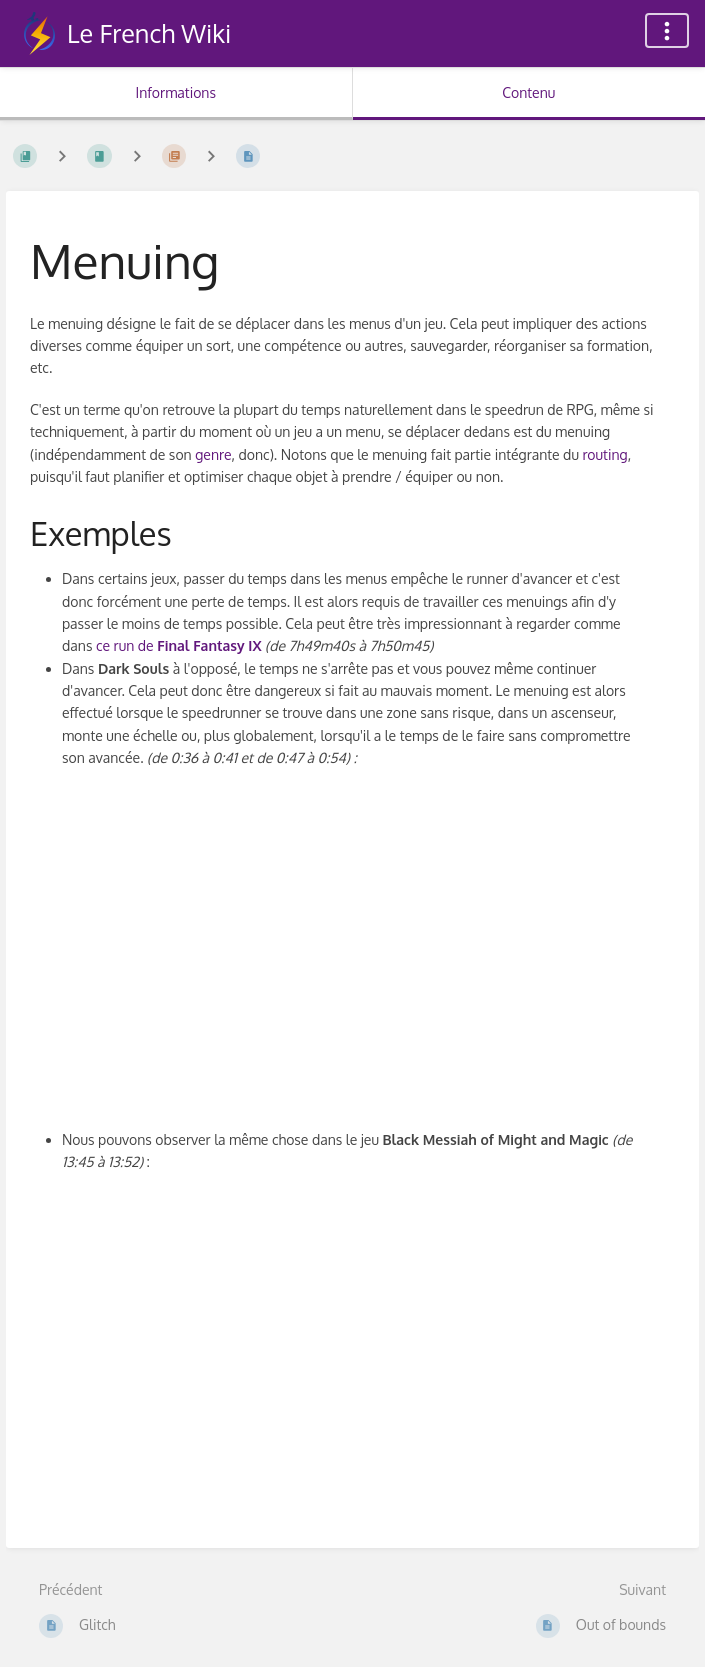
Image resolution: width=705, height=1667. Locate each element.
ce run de (179, 645)
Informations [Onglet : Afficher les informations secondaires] (176, 92)
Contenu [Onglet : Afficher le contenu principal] (528, 92)
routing (604, 454)
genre (213, 454)
